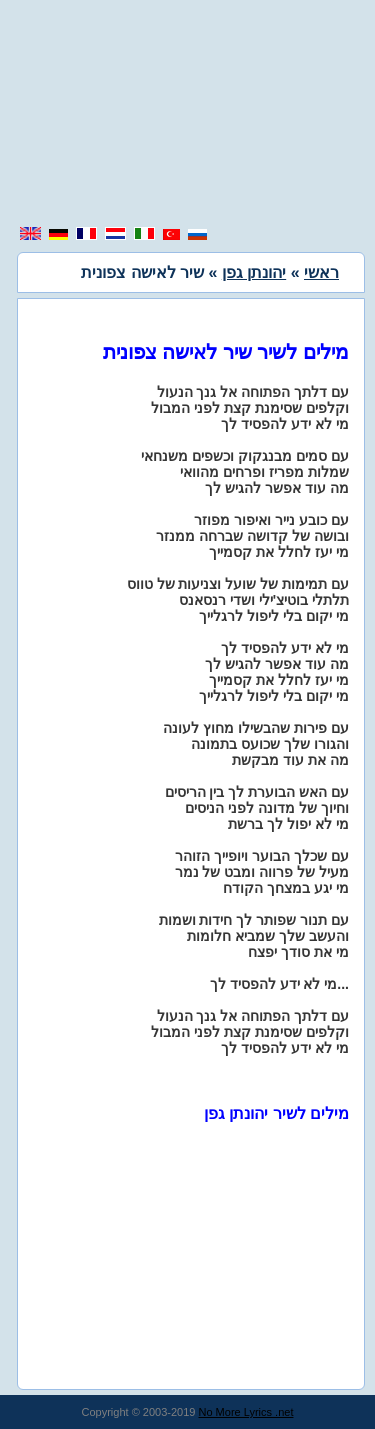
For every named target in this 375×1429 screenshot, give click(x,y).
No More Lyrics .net (246, 1412)
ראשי (321, 272)
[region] (188, 115)
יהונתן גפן (254, 272)
